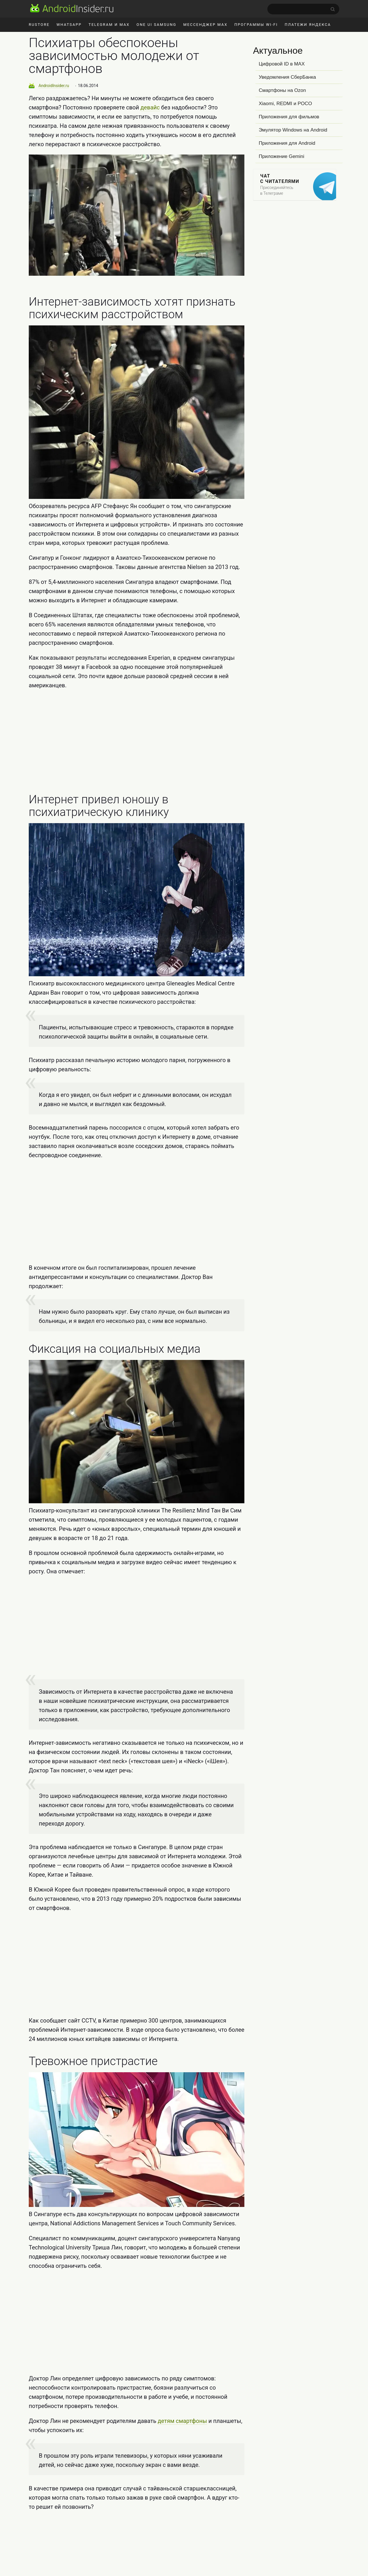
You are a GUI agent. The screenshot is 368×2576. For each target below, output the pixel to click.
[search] (303, 9)
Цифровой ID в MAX (282, 64)
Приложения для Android (287, 143)
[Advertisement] (136, 741)
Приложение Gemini (281, 156)
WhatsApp (69, 24)
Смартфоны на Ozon (282, 90)
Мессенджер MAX (205, 24)
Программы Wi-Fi (256, 24)
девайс (150, 107)
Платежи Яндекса (308, 24)
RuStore (39, 24)
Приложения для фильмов (289, 116)
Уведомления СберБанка (287, 77)
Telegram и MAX (109, 24)
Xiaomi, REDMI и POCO (285, 103)
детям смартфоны (182, 2420)
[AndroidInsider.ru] (72, 8)
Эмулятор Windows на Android (293, 130)
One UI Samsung (157, 24)
